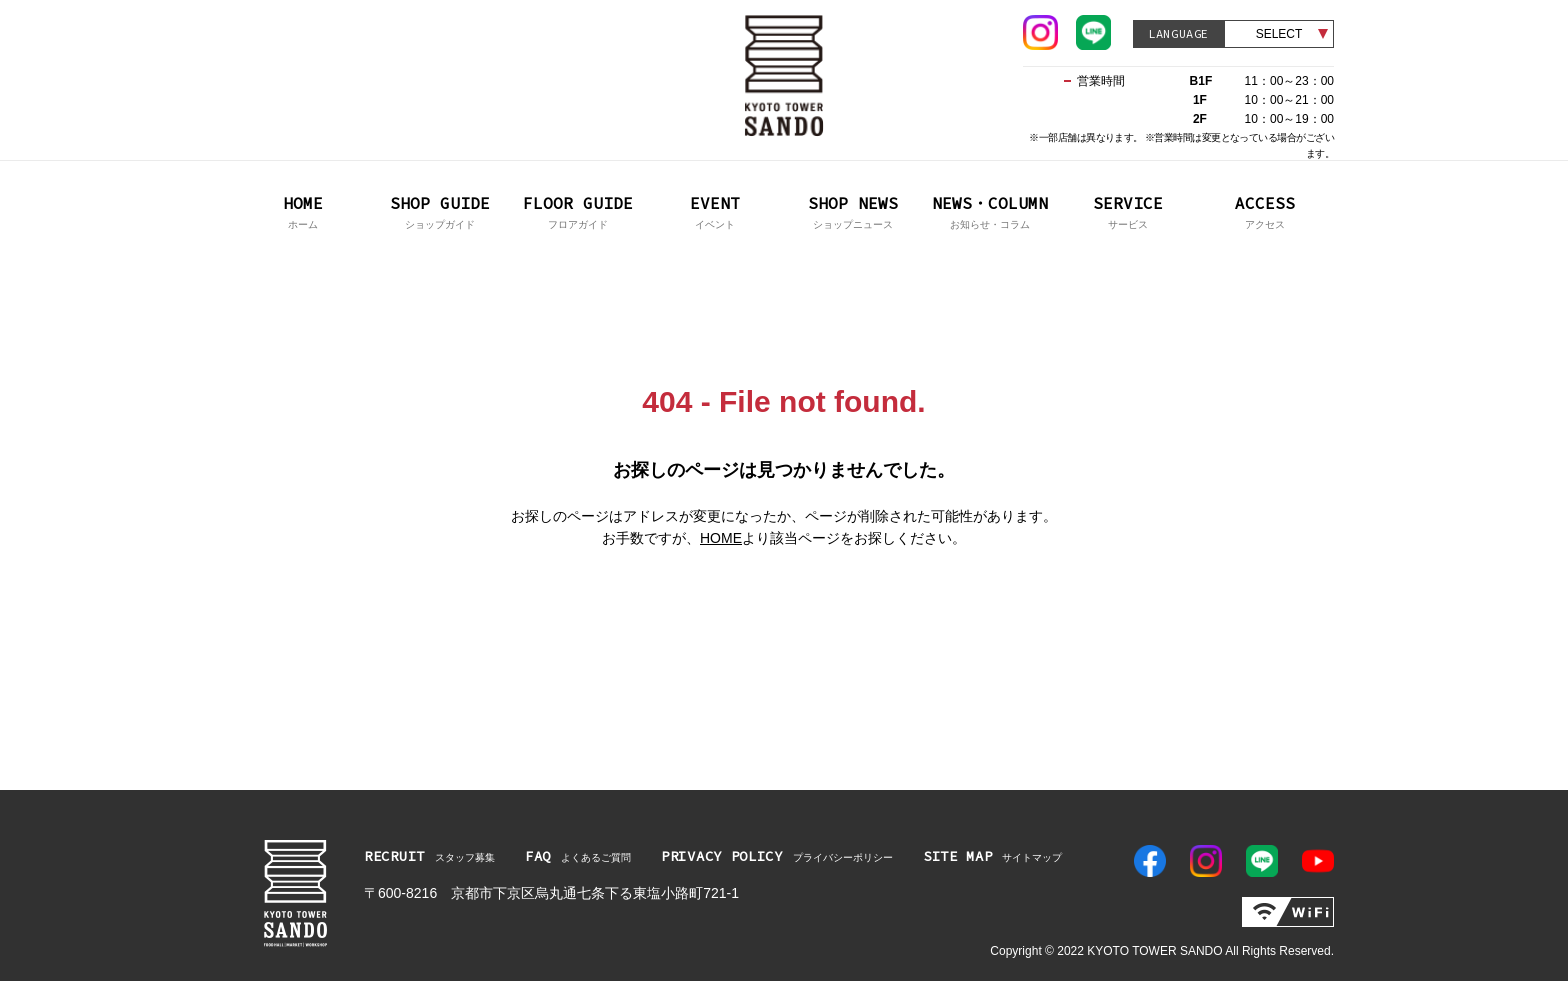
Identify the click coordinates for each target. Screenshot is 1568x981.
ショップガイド (441, 210)
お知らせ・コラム (991, 210)
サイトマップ (993, 856)
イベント (716, 210)
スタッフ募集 (429, 856)
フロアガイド (578, 210)
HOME (721, 538)
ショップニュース (853, 210)
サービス (1128, 210)
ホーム (303, 210)
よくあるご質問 (578, 856)
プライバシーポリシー (777, 856)
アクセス (1266, 210)
